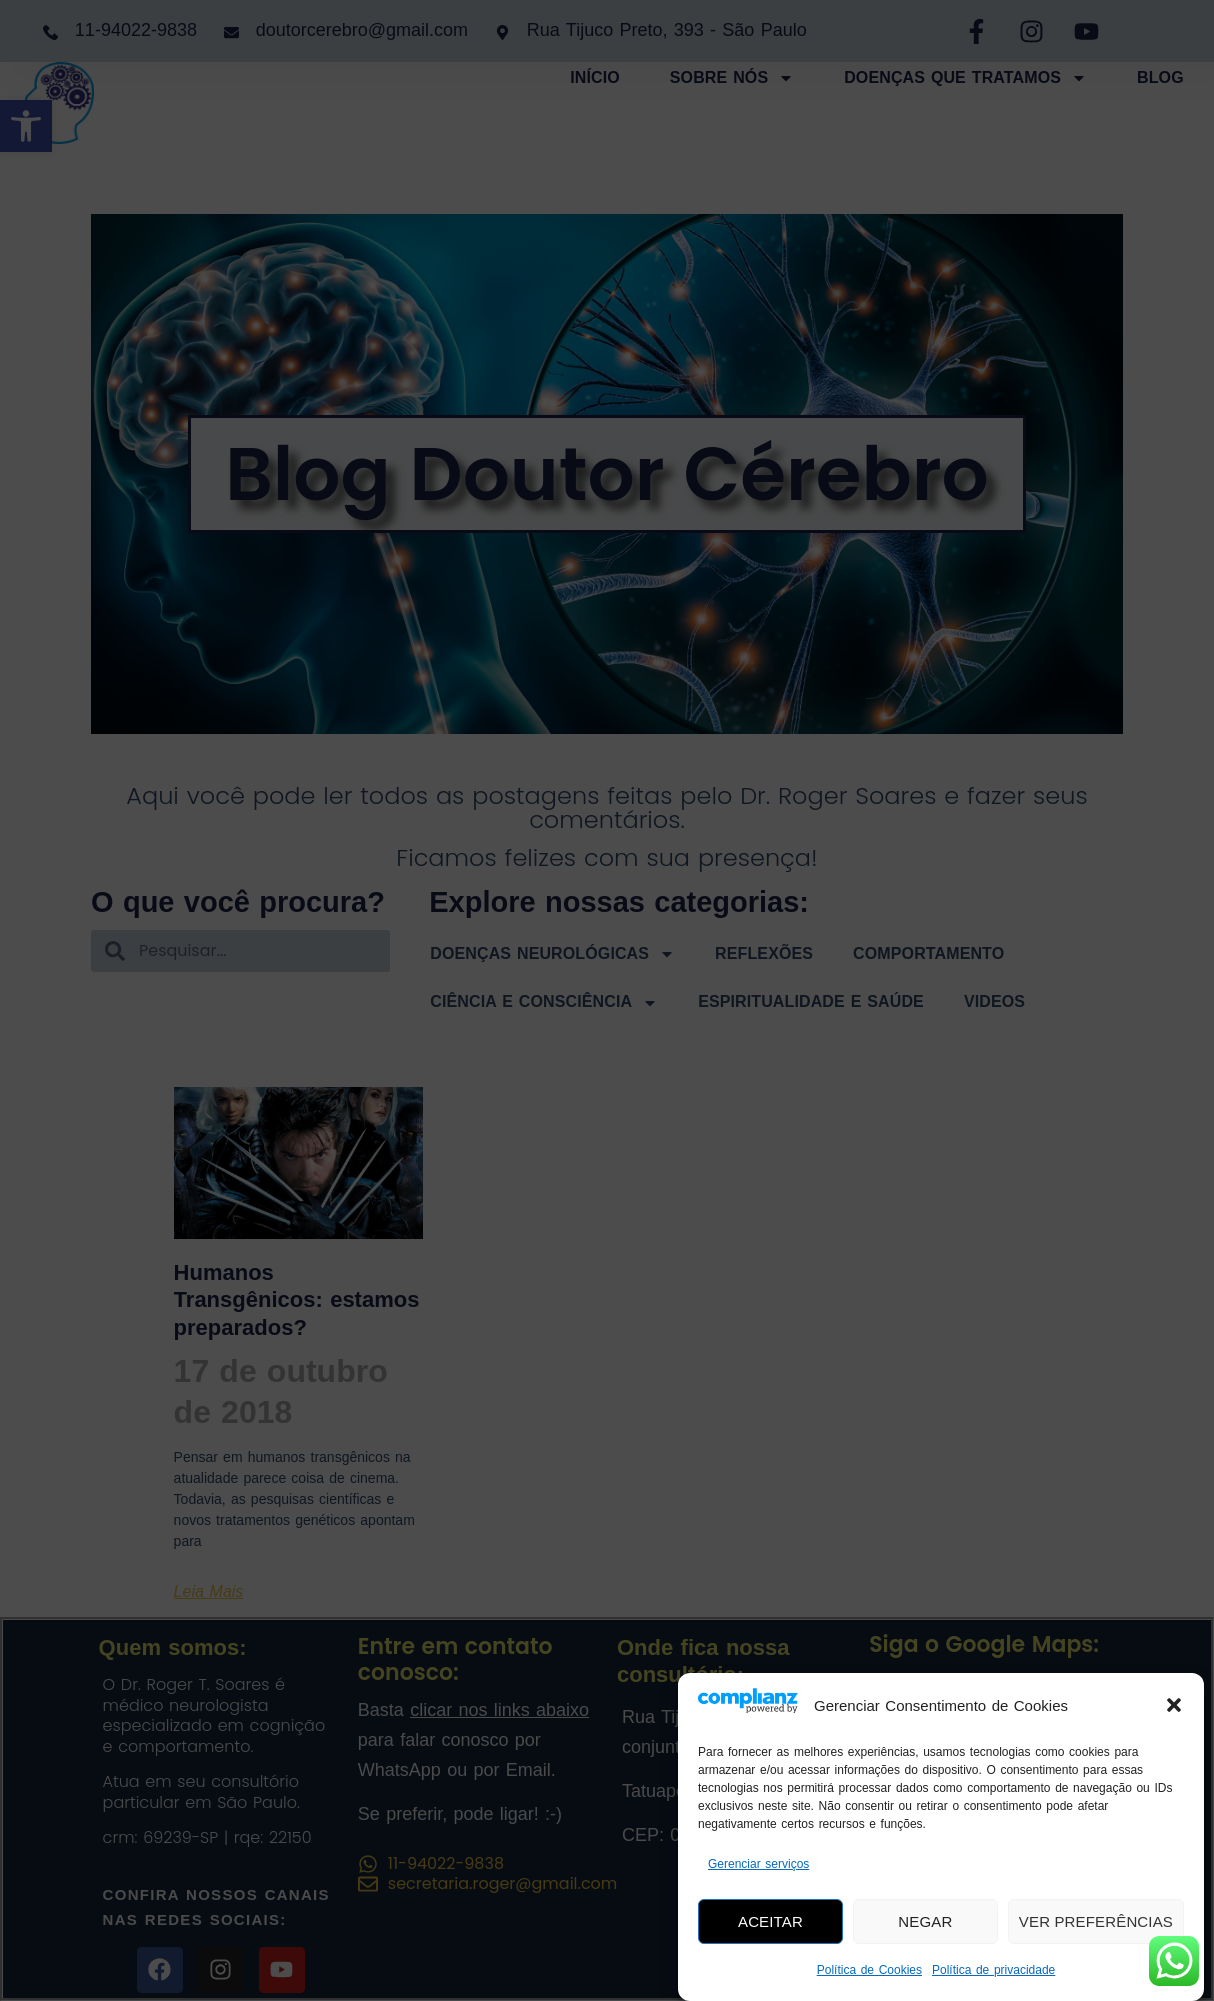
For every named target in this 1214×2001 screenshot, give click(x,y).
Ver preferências (1096, 1921)
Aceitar (770, 1921)
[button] (1174, 1705)
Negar (926, 1921)
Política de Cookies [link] (869, 1970)
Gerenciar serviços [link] (758, 1864)
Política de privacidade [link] (993, 1970)
